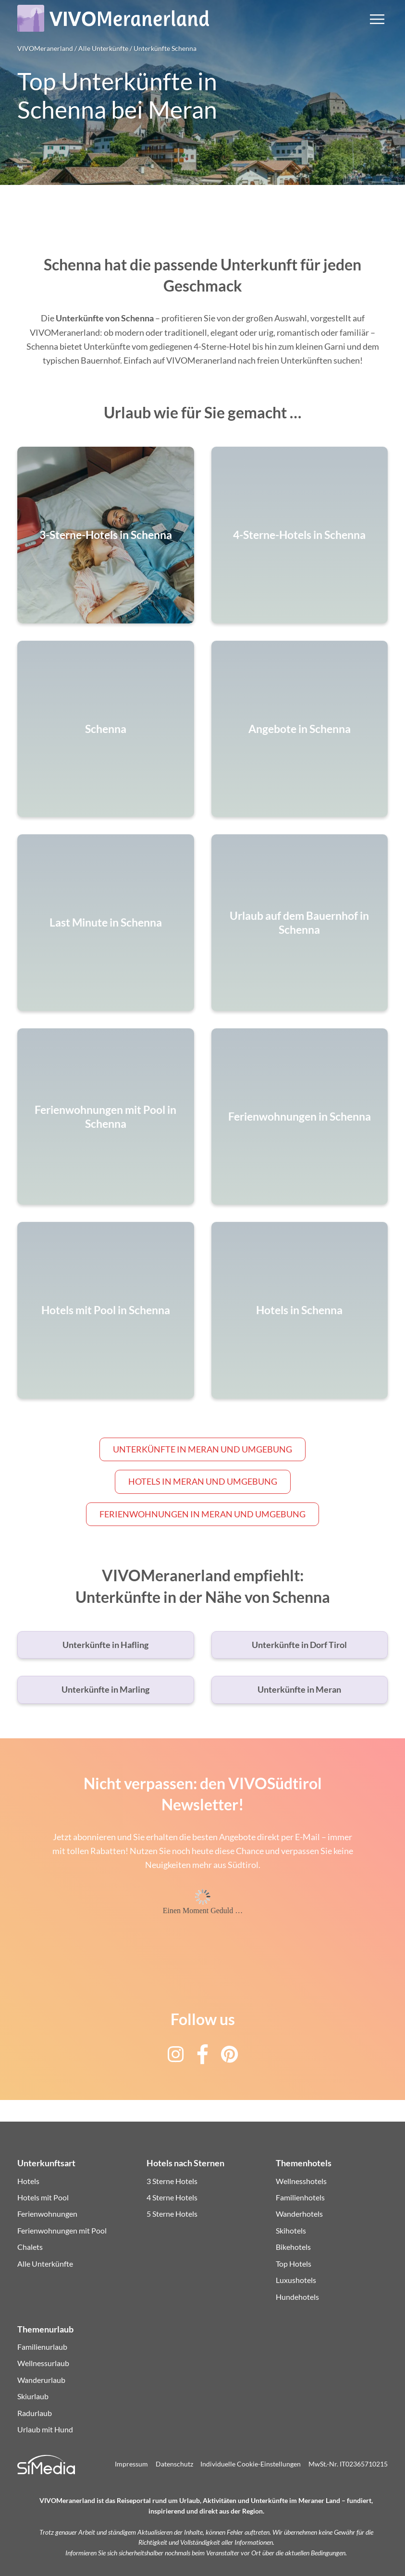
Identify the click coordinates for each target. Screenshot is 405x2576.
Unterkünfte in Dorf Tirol (299, 1644)
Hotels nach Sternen (185, 2163)
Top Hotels (293, 2263)
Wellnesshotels (301, 2180)
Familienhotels (300, 2197)
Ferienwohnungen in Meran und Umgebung (202, 1514)
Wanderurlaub (41, 2379)
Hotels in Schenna (299, 1310)
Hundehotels (297, 2296)
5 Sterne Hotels (172, 2213)
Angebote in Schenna (299, 728)
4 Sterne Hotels (172, 2197)
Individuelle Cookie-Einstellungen (250, 2464)
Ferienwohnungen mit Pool (62, 2230)
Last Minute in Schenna (105, 922)
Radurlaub (34, 2412)
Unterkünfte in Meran (299, 1689)
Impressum (131, 2464)
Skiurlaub (33, 2396)
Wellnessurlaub (43, 2363)
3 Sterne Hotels (172, 2180)
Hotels (28, 2180)
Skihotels (291, 2230)
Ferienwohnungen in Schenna (299, 1116)
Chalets (30, 2246)
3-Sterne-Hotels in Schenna (105, 535)
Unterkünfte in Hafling (105, 1644)
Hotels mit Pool (43, 2197)
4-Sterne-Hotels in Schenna (299, 535)
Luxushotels (296, 2279)
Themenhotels (303, 2163)
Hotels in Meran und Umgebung (202, 1481)
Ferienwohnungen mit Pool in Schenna (105, 1116)
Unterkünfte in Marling (105, 1689)
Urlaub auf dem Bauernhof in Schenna (299, 922)
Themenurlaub (45, 2329)
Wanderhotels (299, 2213)
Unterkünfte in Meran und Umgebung (202, 1449)
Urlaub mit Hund (45, 2429)
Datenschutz (174, 2464)
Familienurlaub (42, 2346)
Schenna (105, 728)
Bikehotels (293, 2246)
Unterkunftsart (46, 2163)
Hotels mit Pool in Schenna (105, 1310)
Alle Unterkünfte (45, 2263)
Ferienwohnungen (47, 2213)
